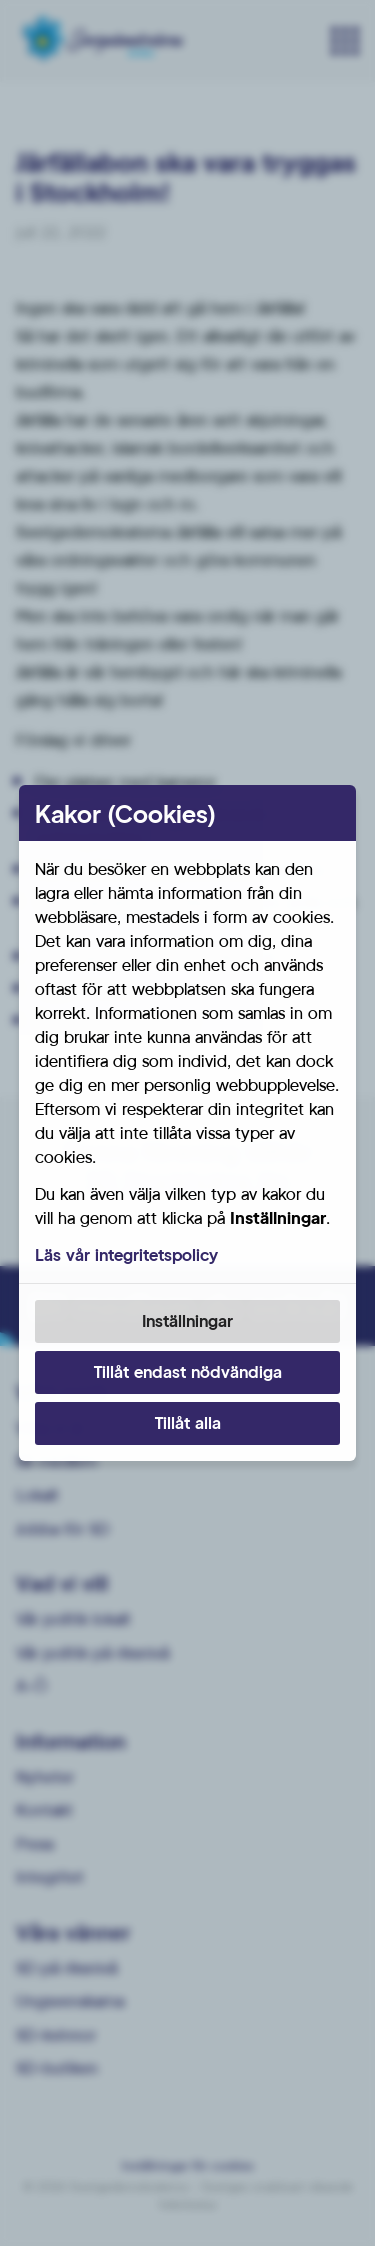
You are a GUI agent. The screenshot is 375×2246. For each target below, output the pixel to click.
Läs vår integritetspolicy (126, 1254)
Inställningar (187, 1320)
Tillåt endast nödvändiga (188, 1371)
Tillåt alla (188, 1422)
